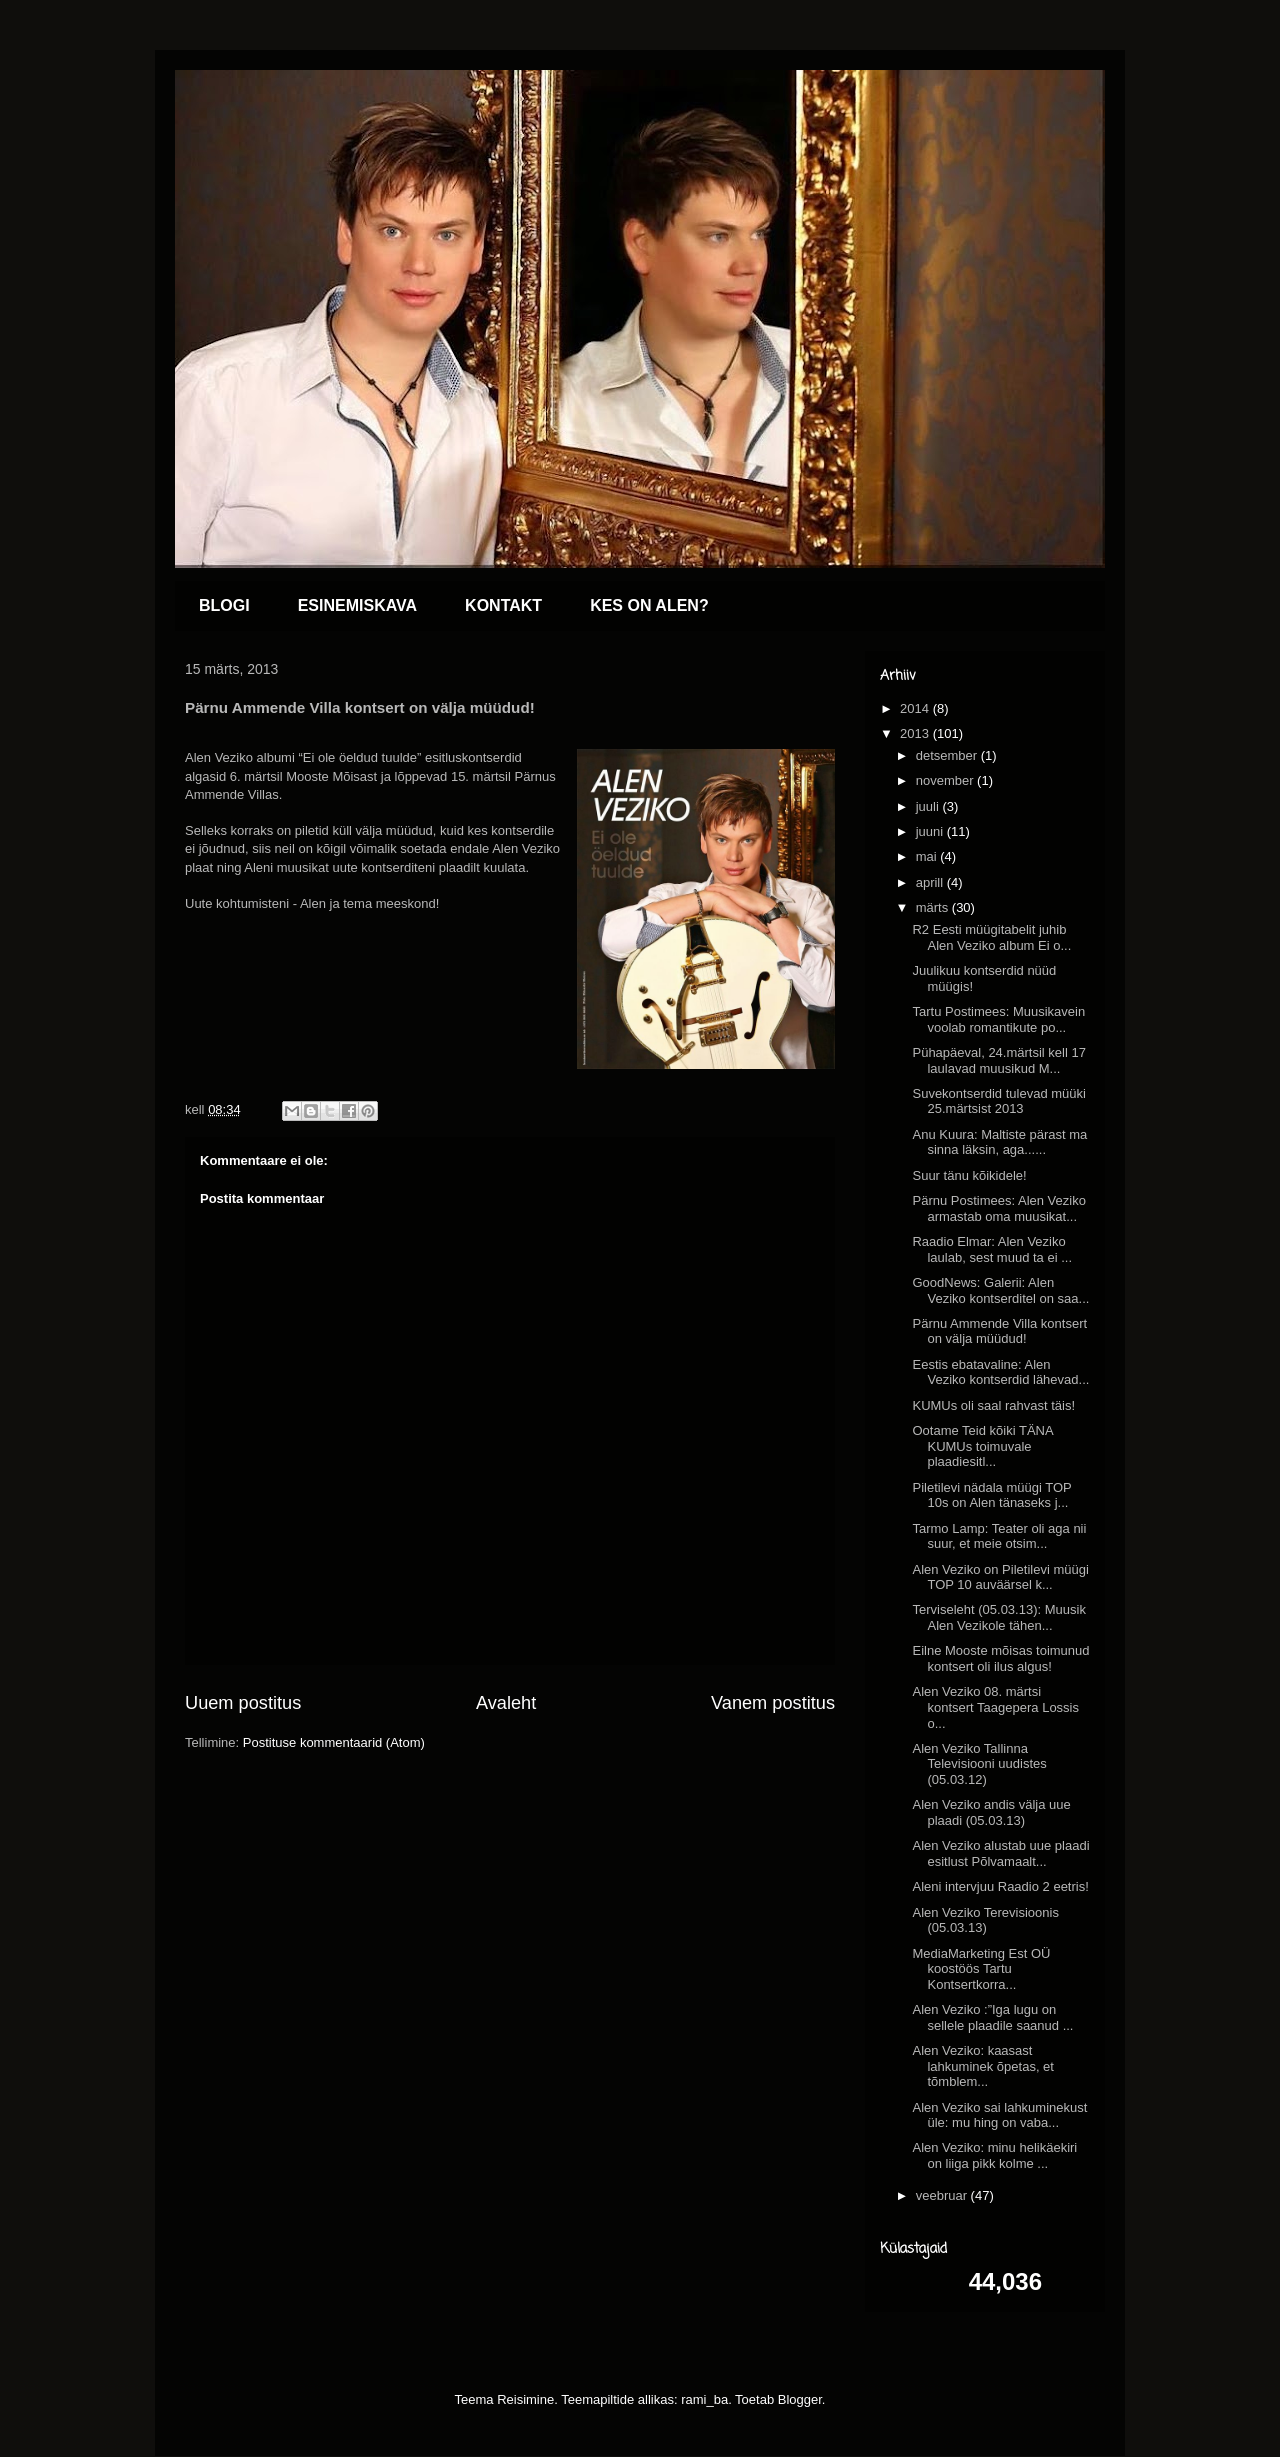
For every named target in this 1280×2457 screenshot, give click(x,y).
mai (928, 856)
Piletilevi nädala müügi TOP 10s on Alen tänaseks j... (991, 1495)
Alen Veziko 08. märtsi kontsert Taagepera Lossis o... (995, 1707)
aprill (931, 882)
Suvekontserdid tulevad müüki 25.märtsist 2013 (998, 1101)
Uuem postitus (243, 1703)
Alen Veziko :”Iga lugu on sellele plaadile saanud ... (992, 2017)
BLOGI (224, 605)
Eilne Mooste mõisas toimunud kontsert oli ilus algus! (1000, 1658)
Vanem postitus (773, 1703)
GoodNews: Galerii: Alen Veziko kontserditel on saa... (1000, 1290)
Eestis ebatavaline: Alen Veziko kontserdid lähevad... (1000, 1372)
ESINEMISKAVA (357, 605)
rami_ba (704, 2399)
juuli (929, 806)
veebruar (943, 2195)
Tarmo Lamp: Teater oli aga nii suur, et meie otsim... (999, 1536)
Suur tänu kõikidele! (969, 1175)
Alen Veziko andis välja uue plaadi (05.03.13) (991, 1812)
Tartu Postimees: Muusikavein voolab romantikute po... (998, 1019)
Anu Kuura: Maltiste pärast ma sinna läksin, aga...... (999, 1142)
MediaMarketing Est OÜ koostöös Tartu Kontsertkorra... (981, 1969)
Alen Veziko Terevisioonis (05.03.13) (985, 1920)
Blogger (800, 2399)
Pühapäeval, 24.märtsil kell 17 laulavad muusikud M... (998, 1060)
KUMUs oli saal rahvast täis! (993, 1405)
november (946, 780)
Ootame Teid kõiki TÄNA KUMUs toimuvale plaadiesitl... (982, 1446)
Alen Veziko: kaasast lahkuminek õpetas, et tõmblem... (982, 2066)
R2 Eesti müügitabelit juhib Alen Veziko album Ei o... (991, 937)
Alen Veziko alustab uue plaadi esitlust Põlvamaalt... (1000, 1853)
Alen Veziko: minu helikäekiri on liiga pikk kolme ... (994, 2155)
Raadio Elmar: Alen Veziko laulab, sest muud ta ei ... (992, 1249)
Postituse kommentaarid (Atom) (334, 1742)
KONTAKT (503, 605)
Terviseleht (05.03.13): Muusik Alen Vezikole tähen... (998, 1617)
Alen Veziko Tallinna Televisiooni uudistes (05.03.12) (979, 1764)
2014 (916, 708)
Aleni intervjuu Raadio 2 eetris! (1000, 1886)
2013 (916, 733)
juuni (931, 831)
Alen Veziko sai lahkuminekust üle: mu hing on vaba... (999, 2115)
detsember (948, 755)
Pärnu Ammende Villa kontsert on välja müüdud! (999, 1331)
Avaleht (506, 1703)
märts (934, 907)
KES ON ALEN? (649, 605)
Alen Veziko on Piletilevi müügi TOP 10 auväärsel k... (1000, 1577)
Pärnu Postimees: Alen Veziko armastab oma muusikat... (998, 1208)
